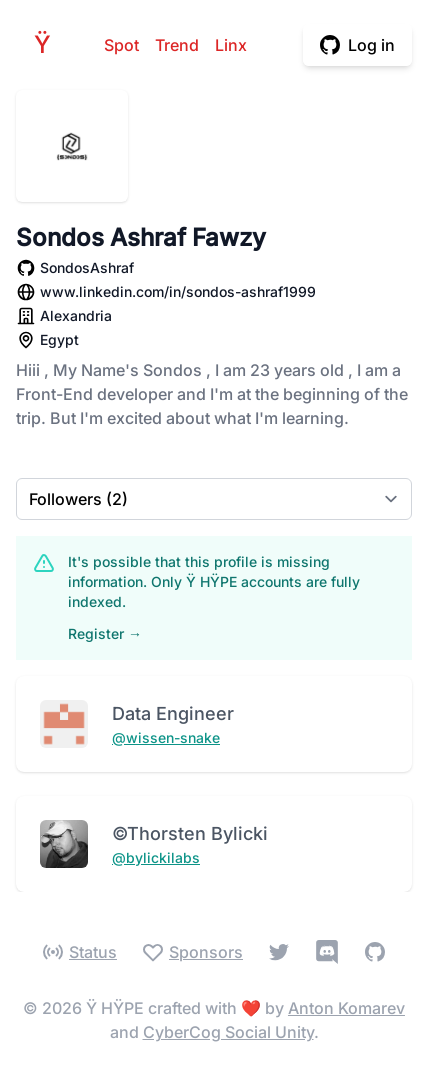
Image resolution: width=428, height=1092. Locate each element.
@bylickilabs (156, 857)
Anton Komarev (346, 1008)
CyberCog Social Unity (228, 1032)
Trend (177, 45)
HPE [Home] (48, 44)
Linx (231, 45)
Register (105, 633)
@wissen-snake (166, 737)
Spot (121, 45)
